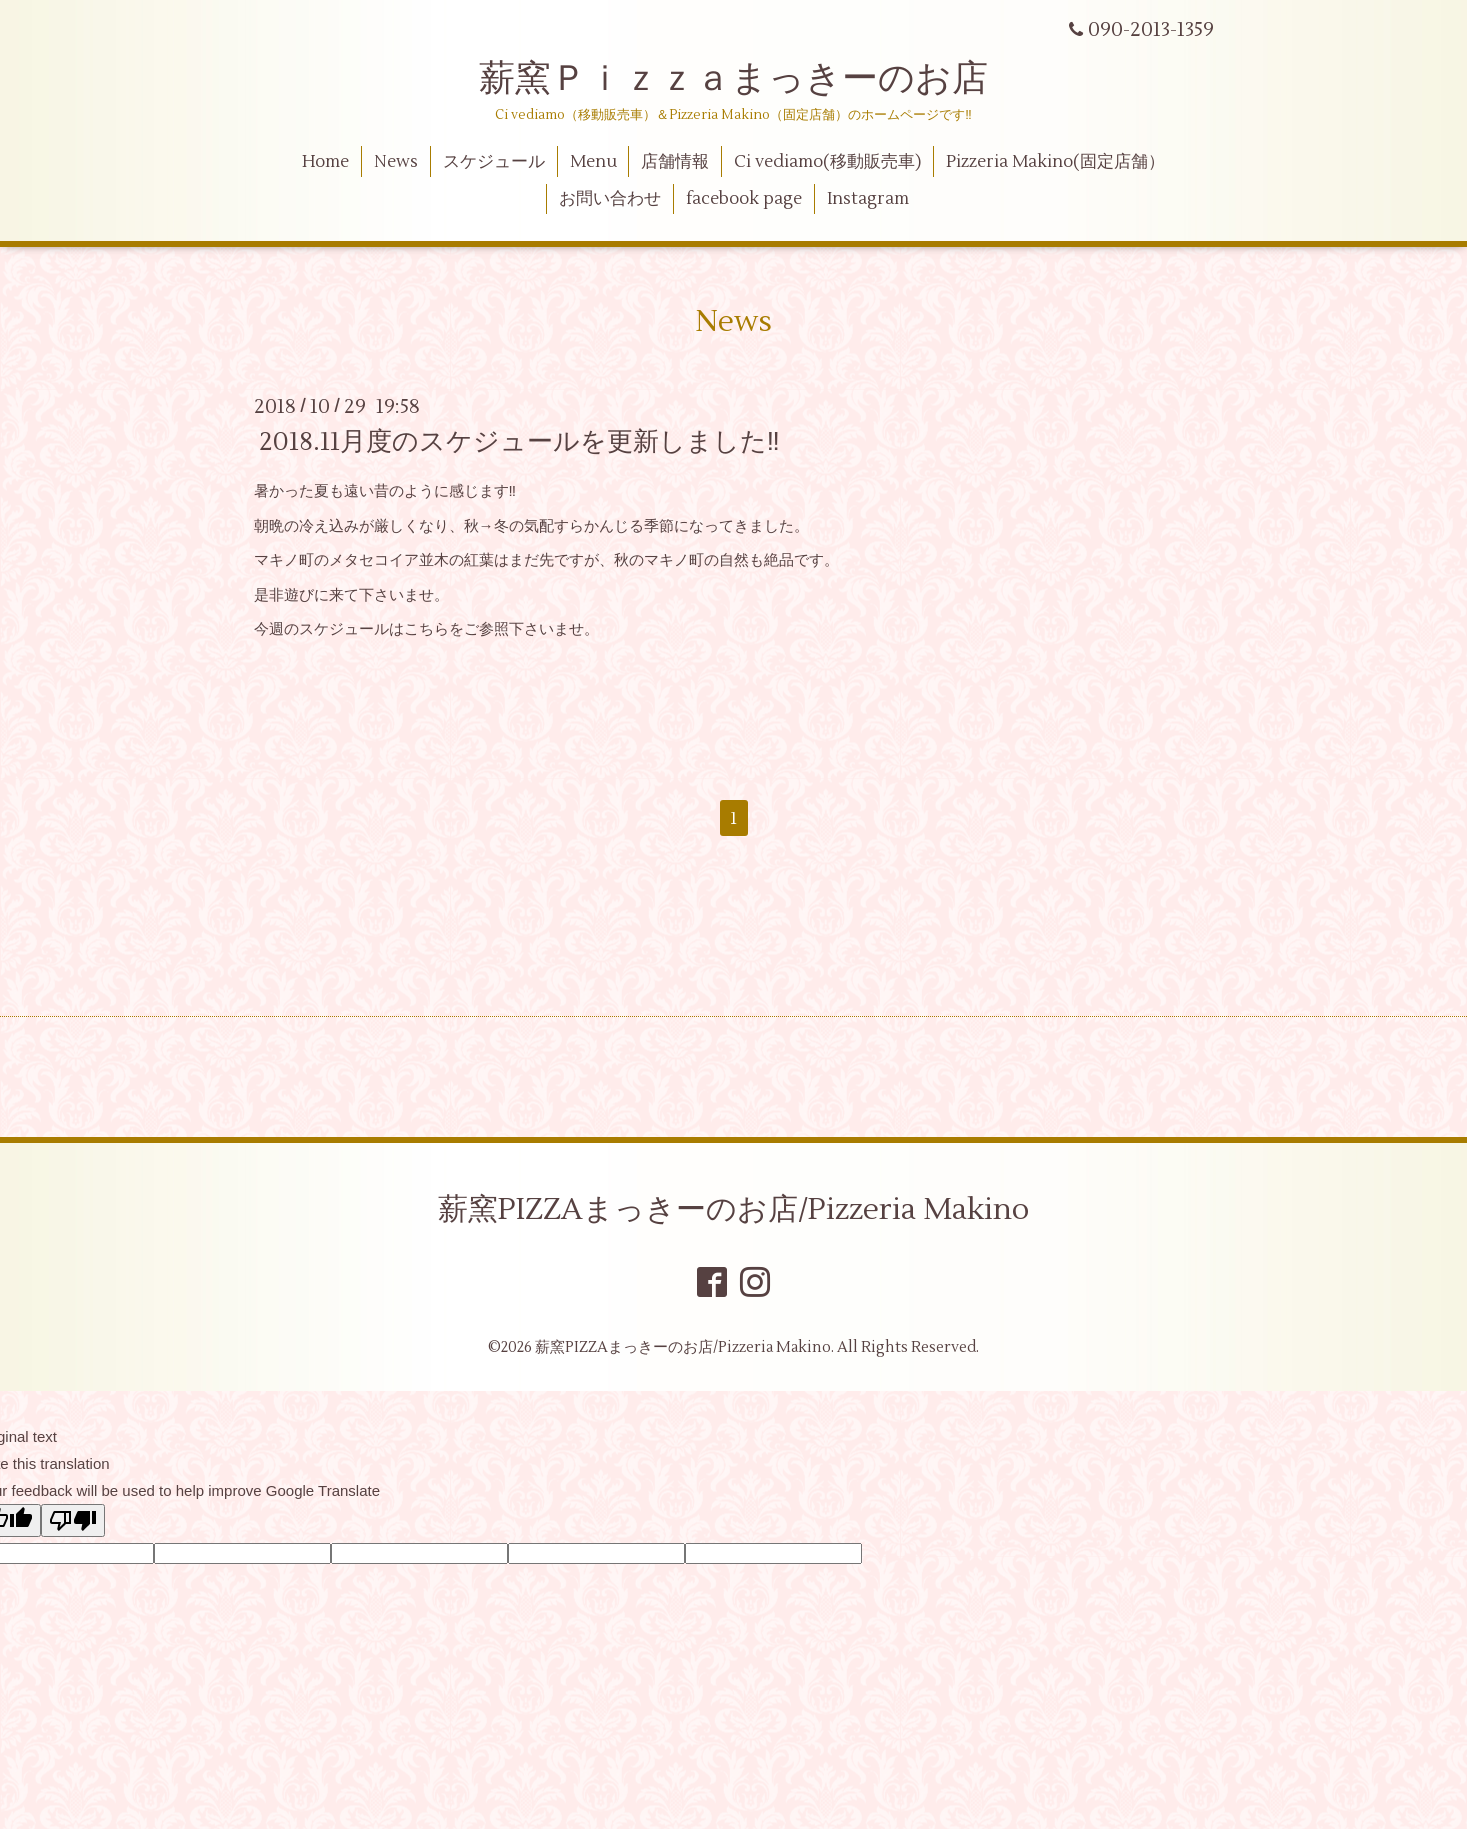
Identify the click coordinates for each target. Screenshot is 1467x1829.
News (396, 162)
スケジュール (494, 162)
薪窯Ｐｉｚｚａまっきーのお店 (751, 79)
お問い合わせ (610, 199)
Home (325, 162)
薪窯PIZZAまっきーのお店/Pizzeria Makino (734, 1209)
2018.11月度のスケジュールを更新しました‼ (519, 442)
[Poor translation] (73, 1520)
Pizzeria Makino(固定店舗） (1055, 162)
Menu (593, 162)
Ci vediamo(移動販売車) (827, 162)
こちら (426, 629)
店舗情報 (675, 162)
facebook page (744, 199)
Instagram (868, 199)
